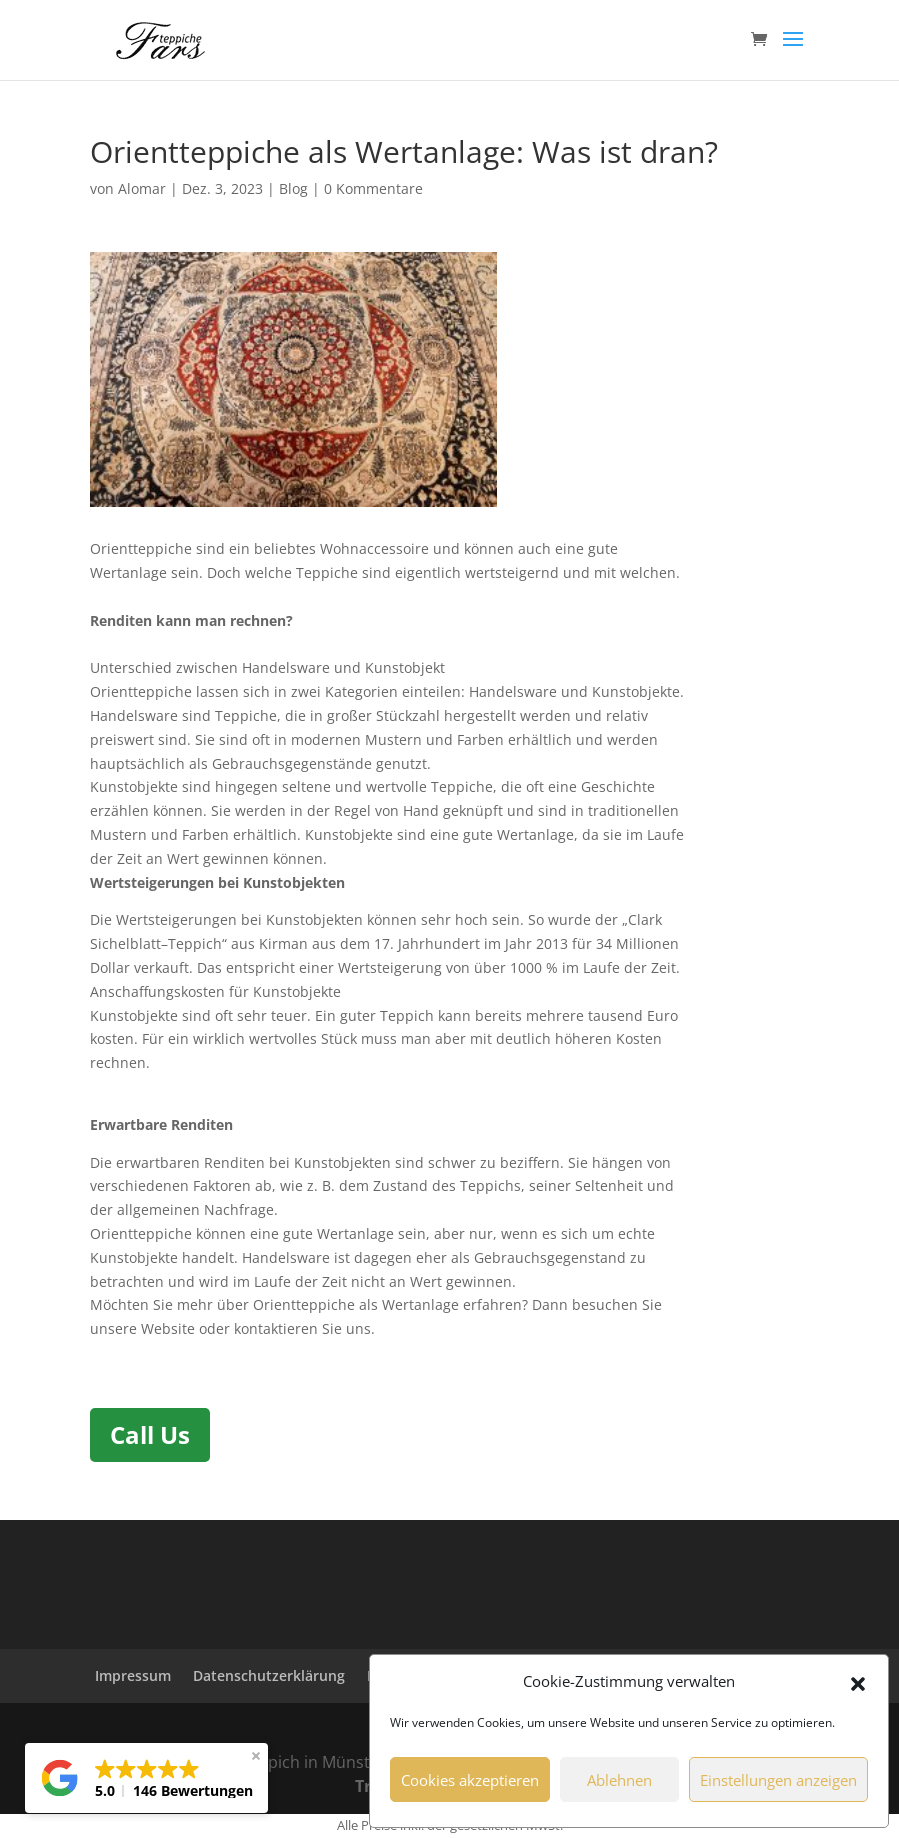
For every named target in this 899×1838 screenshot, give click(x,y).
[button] (858, 1682)
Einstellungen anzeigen (778, 1780)
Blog (293, 188)
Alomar (142, 188)
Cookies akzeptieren (470, 1780)
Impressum (133, 1675)
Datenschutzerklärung (269, 1675)
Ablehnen (619, 1780)
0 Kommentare (373, 188)
